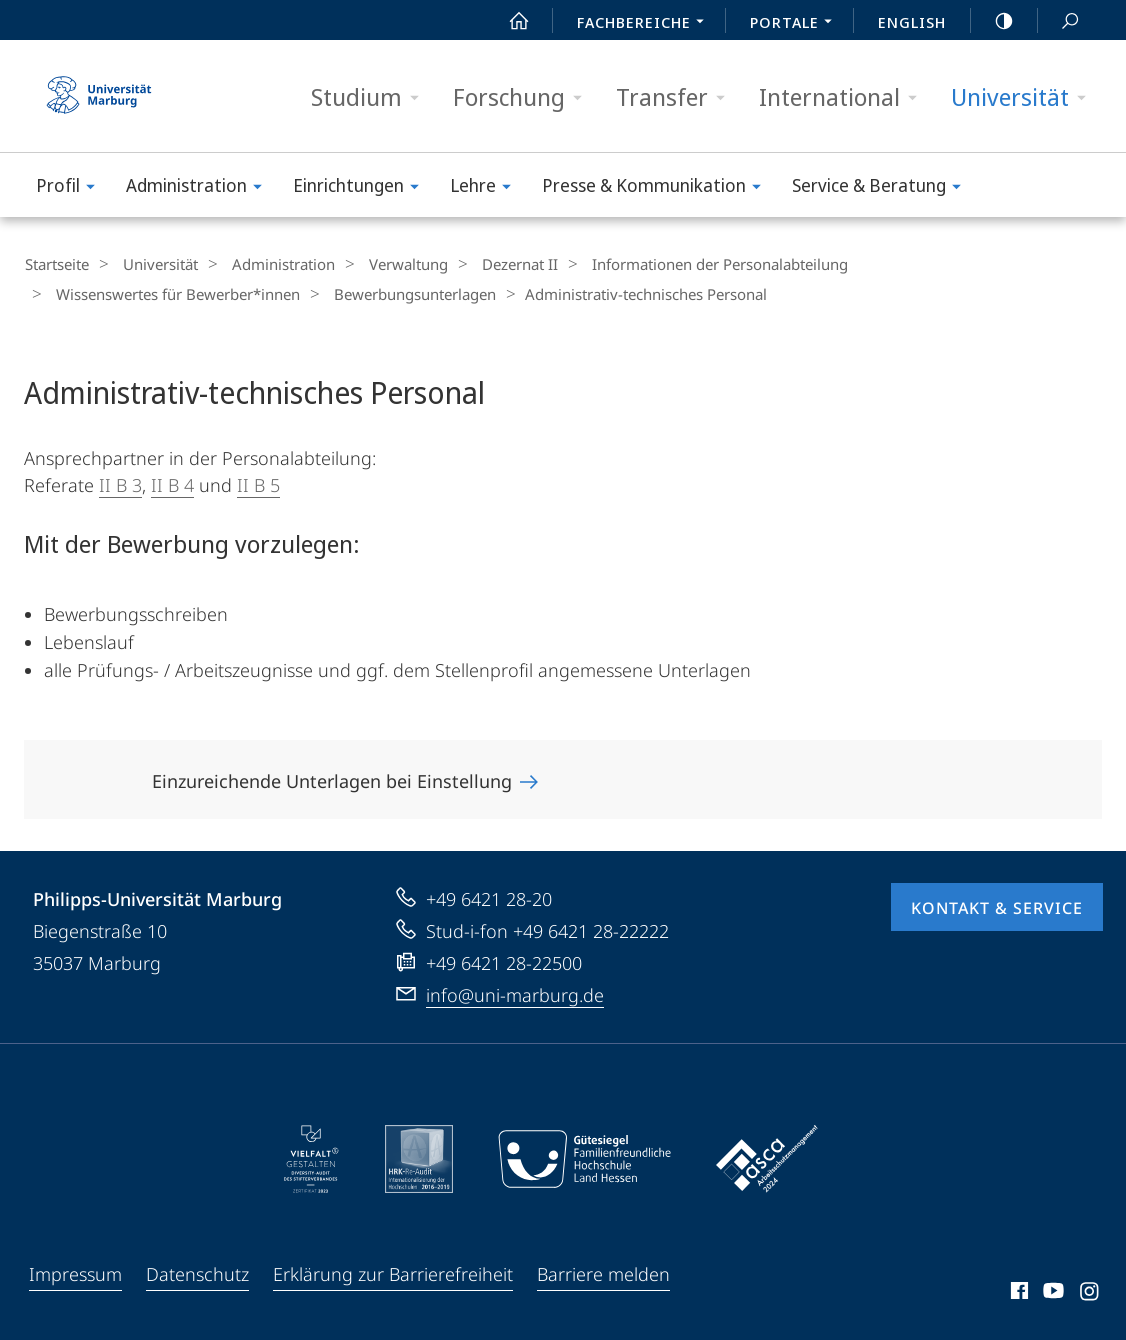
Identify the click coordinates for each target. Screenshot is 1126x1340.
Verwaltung (383, 264)
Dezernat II (487, 264)
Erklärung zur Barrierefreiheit (393, 1272)
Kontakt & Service (997, 906)
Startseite (56, 264)
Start (508, 21)
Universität (1025, 97)
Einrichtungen (362, 188)
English (912, 22)
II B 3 (120, 483)
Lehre (487, 188)
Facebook (1017, 1292)
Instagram (1090, 1292)
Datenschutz (197, 1272)
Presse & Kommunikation (658, 188)
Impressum (75, 1272)
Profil (72, 188)
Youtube (1051, 1292)
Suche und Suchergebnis (1059, 21)
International (844, 97)
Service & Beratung (883, 188)
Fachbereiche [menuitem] (646, 24)
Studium (371, 97)
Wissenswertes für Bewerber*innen (955, 264)
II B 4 (172, 483)
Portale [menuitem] (796, 24)
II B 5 (258, 483)
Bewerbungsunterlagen (131, 293)
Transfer (677, 97)
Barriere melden (603, 1272)
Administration (200, 188)
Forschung (524, 97)
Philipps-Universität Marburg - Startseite (99, 96)
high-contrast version (993, 21)
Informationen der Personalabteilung (679, 264)
